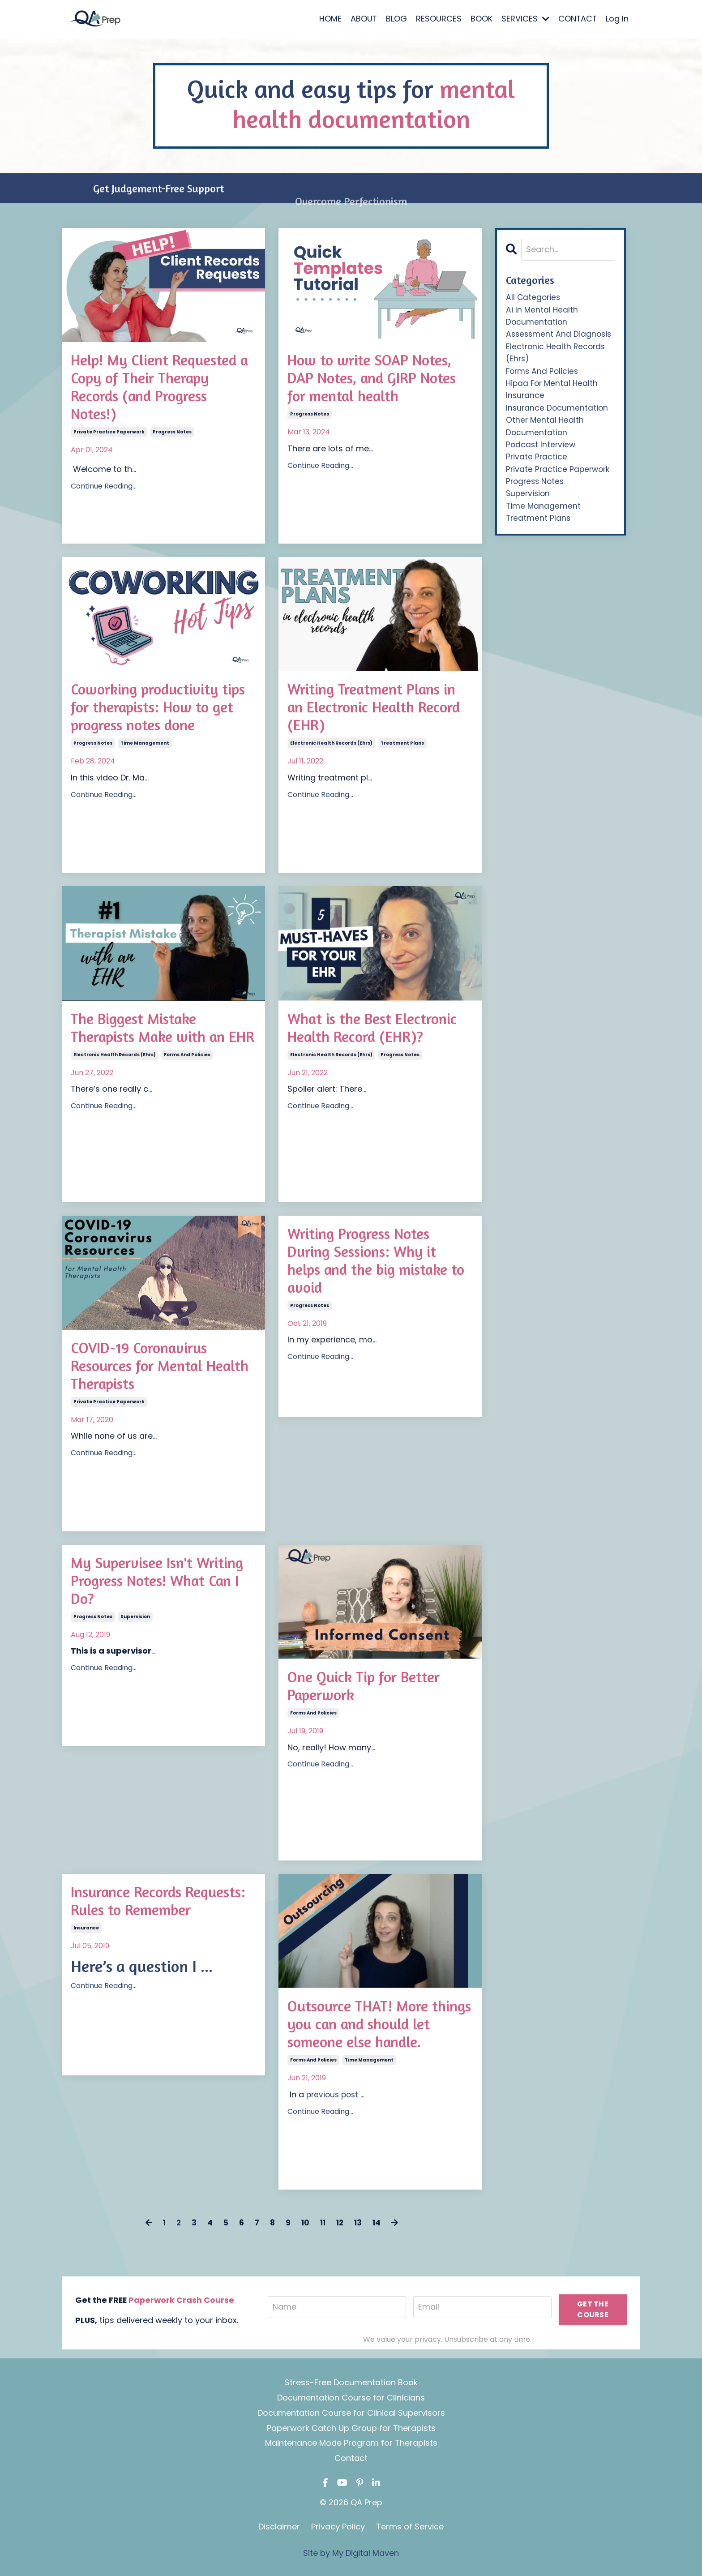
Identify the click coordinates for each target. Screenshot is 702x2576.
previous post (333, 2099)
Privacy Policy (338, 2527)
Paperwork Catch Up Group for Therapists (351, 2428)
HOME (329, 18)
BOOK (481, 18)
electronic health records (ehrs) (331, 748)
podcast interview (541, 453)
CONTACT (577, 18)
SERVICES (524, 18)
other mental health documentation (545, 434)
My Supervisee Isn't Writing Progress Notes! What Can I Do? (152, 1583)
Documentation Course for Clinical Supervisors (351, 2413)
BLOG (395, 18)
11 (323, 2223)
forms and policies (187, 1077)
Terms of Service (410, 2527)
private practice (537, 465)
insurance (86, 1950)
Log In (617, 18)
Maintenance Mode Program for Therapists (351, 2443)
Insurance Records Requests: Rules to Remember (133, 1912)
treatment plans (402, 748)
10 (305, 2223)
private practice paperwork (109, 438)
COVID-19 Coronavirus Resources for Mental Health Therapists (146, 1368)
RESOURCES (438, 18)
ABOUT (362, 18)
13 (360, 2223)
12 (341, 2223)
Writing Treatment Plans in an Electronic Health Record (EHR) (379, 709)
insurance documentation (558, 414)
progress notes (172, 438)
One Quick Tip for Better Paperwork (370, 1687)
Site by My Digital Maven (351, 2553)
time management (144, 748)
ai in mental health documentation (542, 318)
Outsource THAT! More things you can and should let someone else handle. (377, 2026)
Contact (351, 2459)
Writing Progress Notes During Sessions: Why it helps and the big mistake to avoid (374, 1264)
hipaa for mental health (553, 388)
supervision (135, 1621)
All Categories (534, 298)
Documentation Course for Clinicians (351, 2398)
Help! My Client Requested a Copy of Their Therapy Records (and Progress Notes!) (161, 390)
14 (379, 2223)
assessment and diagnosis (560, 337)
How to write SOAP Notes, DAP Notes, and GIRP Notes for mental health (376, 380)
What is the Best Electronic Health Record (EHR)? (379, 1029)
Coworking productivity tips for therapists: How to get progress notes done (161, 709)
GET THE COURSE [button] (593, 2309)
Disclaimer (279, 2527)
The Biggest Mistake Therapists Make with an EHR (154, 1039)
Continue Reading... (104, 492)
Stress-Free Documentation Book (351, 2383)
